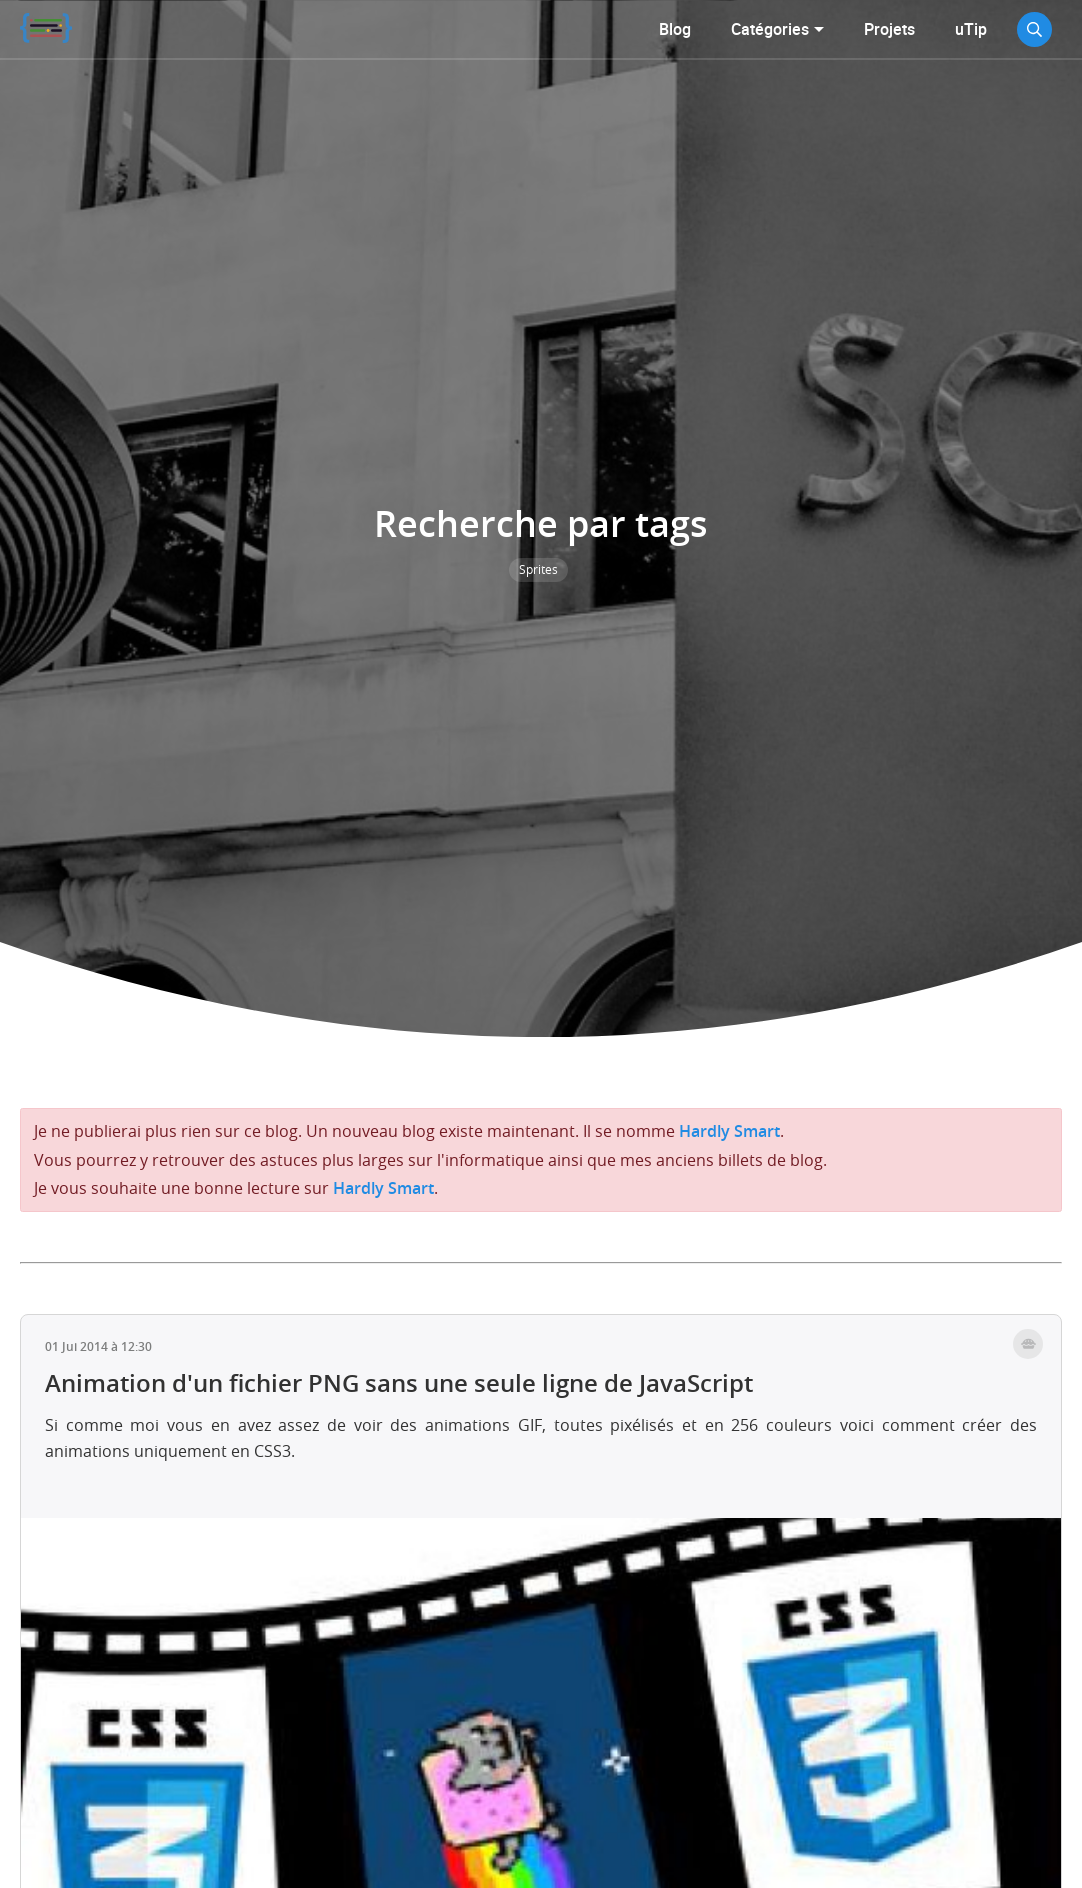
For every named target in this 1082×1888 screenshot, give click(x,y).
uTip (971, 29)
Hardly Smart (729, 1131)
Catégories (770, 29)
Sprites (538, 569)
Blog (675, 29)
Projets (889, 29)
